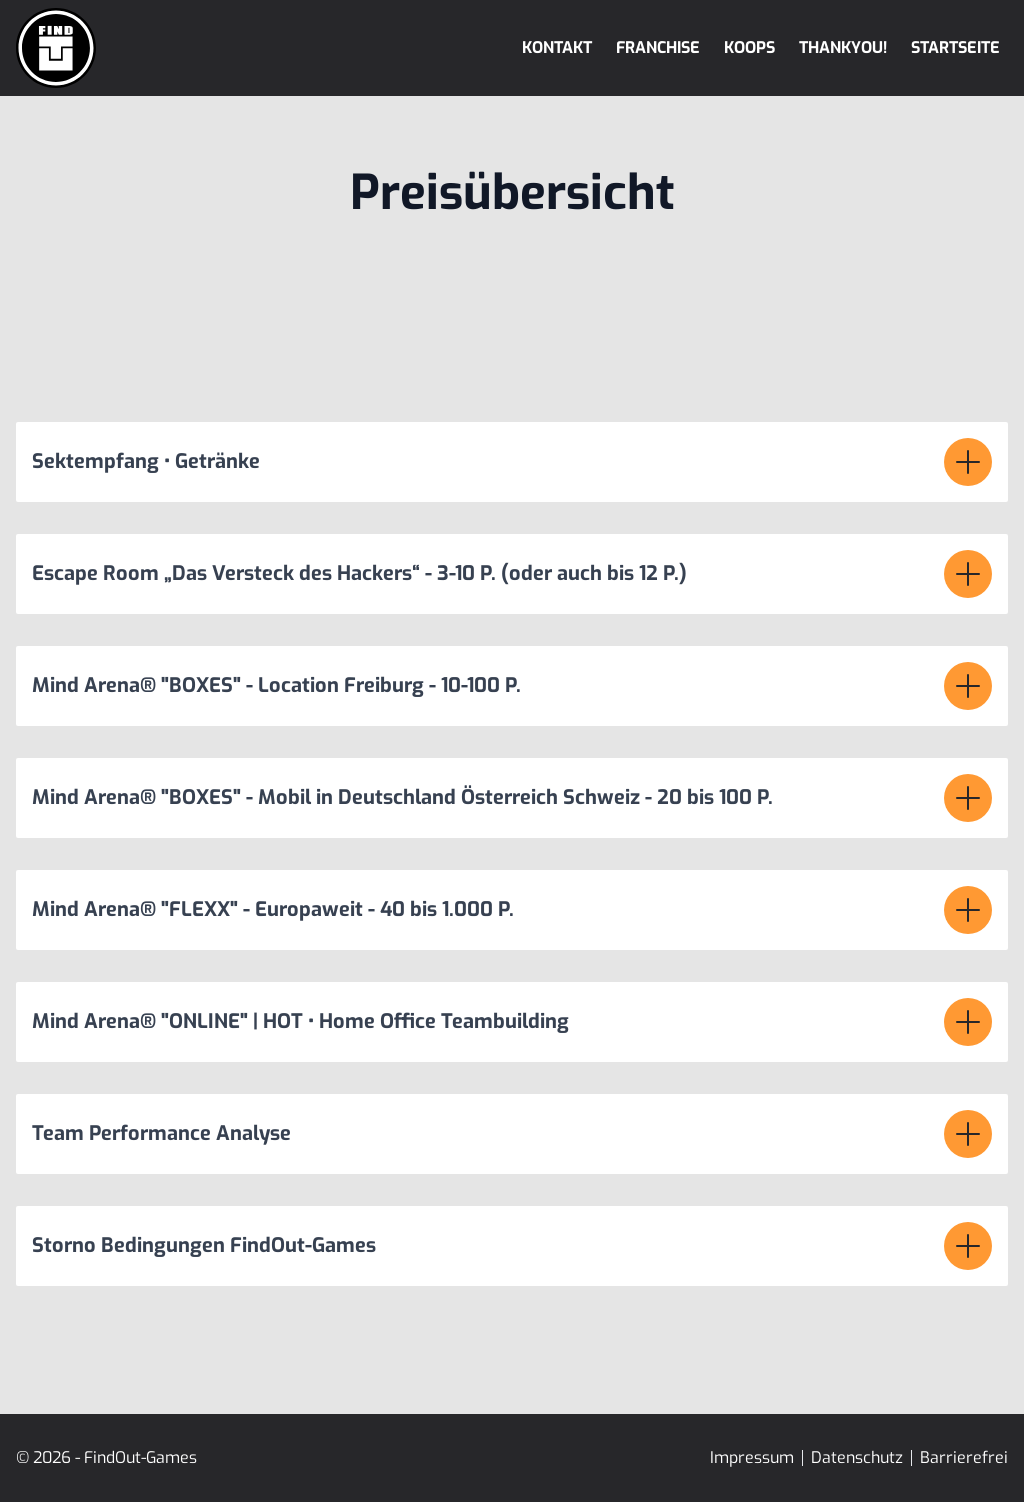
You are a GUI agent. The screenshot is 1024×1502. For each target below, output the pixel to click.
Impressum (752, 1457)
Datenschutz (857, 1457)
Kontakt (557, 47)
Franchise (658, 47)
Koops (749, 47)
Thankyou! (843, 47)
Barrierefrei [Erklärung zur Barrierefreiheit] (964, 1457)
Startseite (955, 47)
